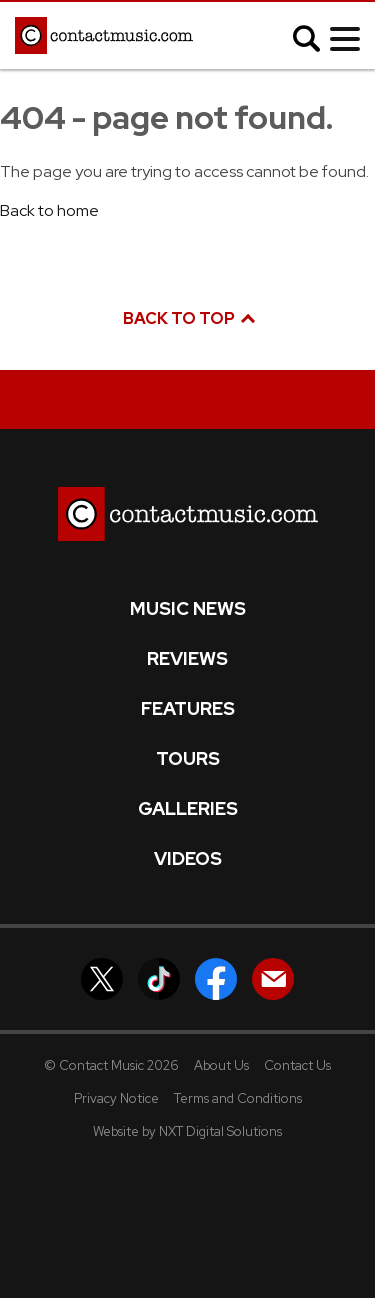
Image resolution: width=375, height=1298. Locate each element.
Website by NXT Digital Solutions (187, 1131)
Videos (188, 859)
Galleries (188, 809)
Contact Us (297, 1065)
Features (188, 709)
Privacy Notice (116, 1098)
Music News (188, 609)
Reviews (187, 659)
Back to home (49, 210)
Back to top (188, 318)
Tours (188, 759)
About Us (221, 1065)
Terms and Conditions (238, 1098)
